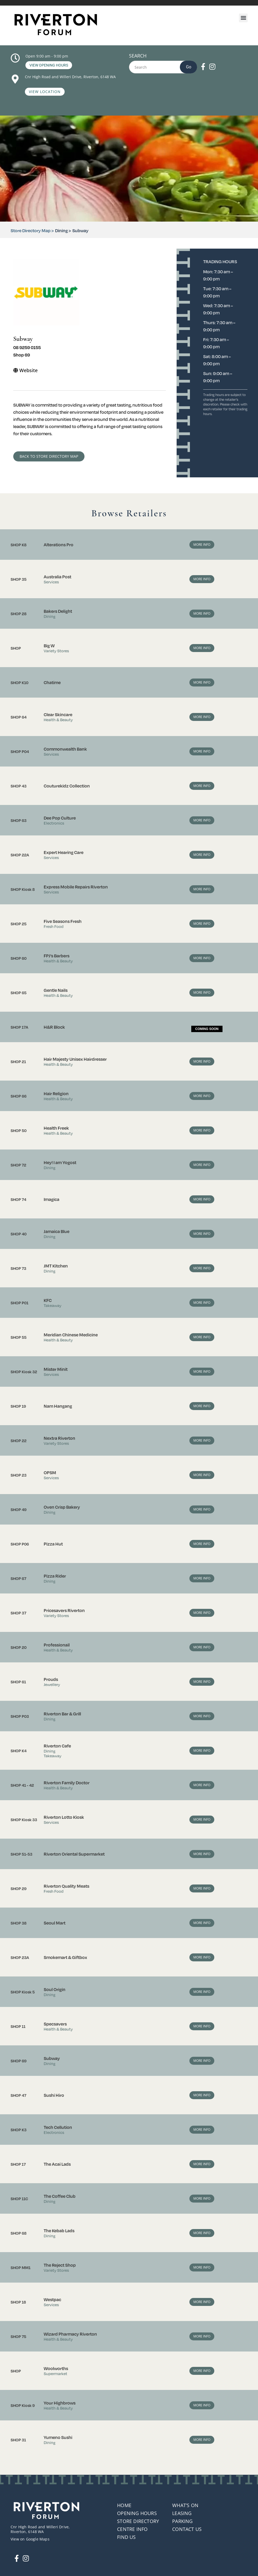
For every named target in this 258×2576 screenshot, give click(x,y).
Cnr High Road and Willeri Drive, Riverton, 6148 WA (70, 76)
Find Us (126, 2537)
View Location (45, 91)
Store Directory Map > (32, 230)
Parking (182, 2521)
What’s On (185, 2505)
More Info (201, 544)
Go (188, 66)
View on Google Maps (30, 2539)
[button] (243, 18)
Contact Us (187, 2529)
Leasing (182, 2513)
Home (124, 2505)
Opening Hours (137, 2513)
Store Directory (138, 2521)
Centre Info (132, 2529)
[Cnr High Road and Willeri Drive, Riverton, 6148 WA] (15, 79)
